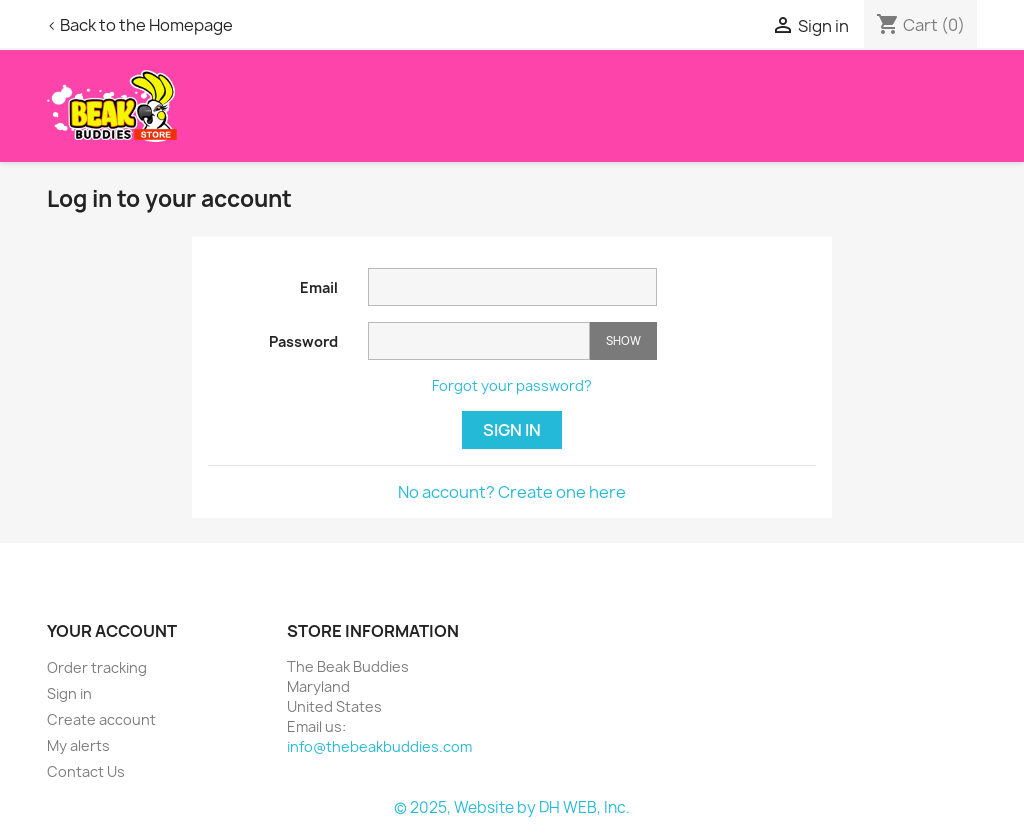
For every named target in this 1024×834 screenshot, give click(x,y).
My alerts (78, 745)
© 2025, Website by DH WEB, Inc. (512, 807)
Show (623, 340)
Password (303, 341)
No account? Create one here (512, 492)
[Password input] (479, 341)
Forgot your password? (512, 385)
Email (319, 287)
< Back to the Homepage (140, 25)
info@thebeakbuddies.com (379, 746)
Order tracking (97, 667)
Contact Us (86, 771)
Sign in (512, 430)
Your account (112, 631)
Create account (101, 719)
